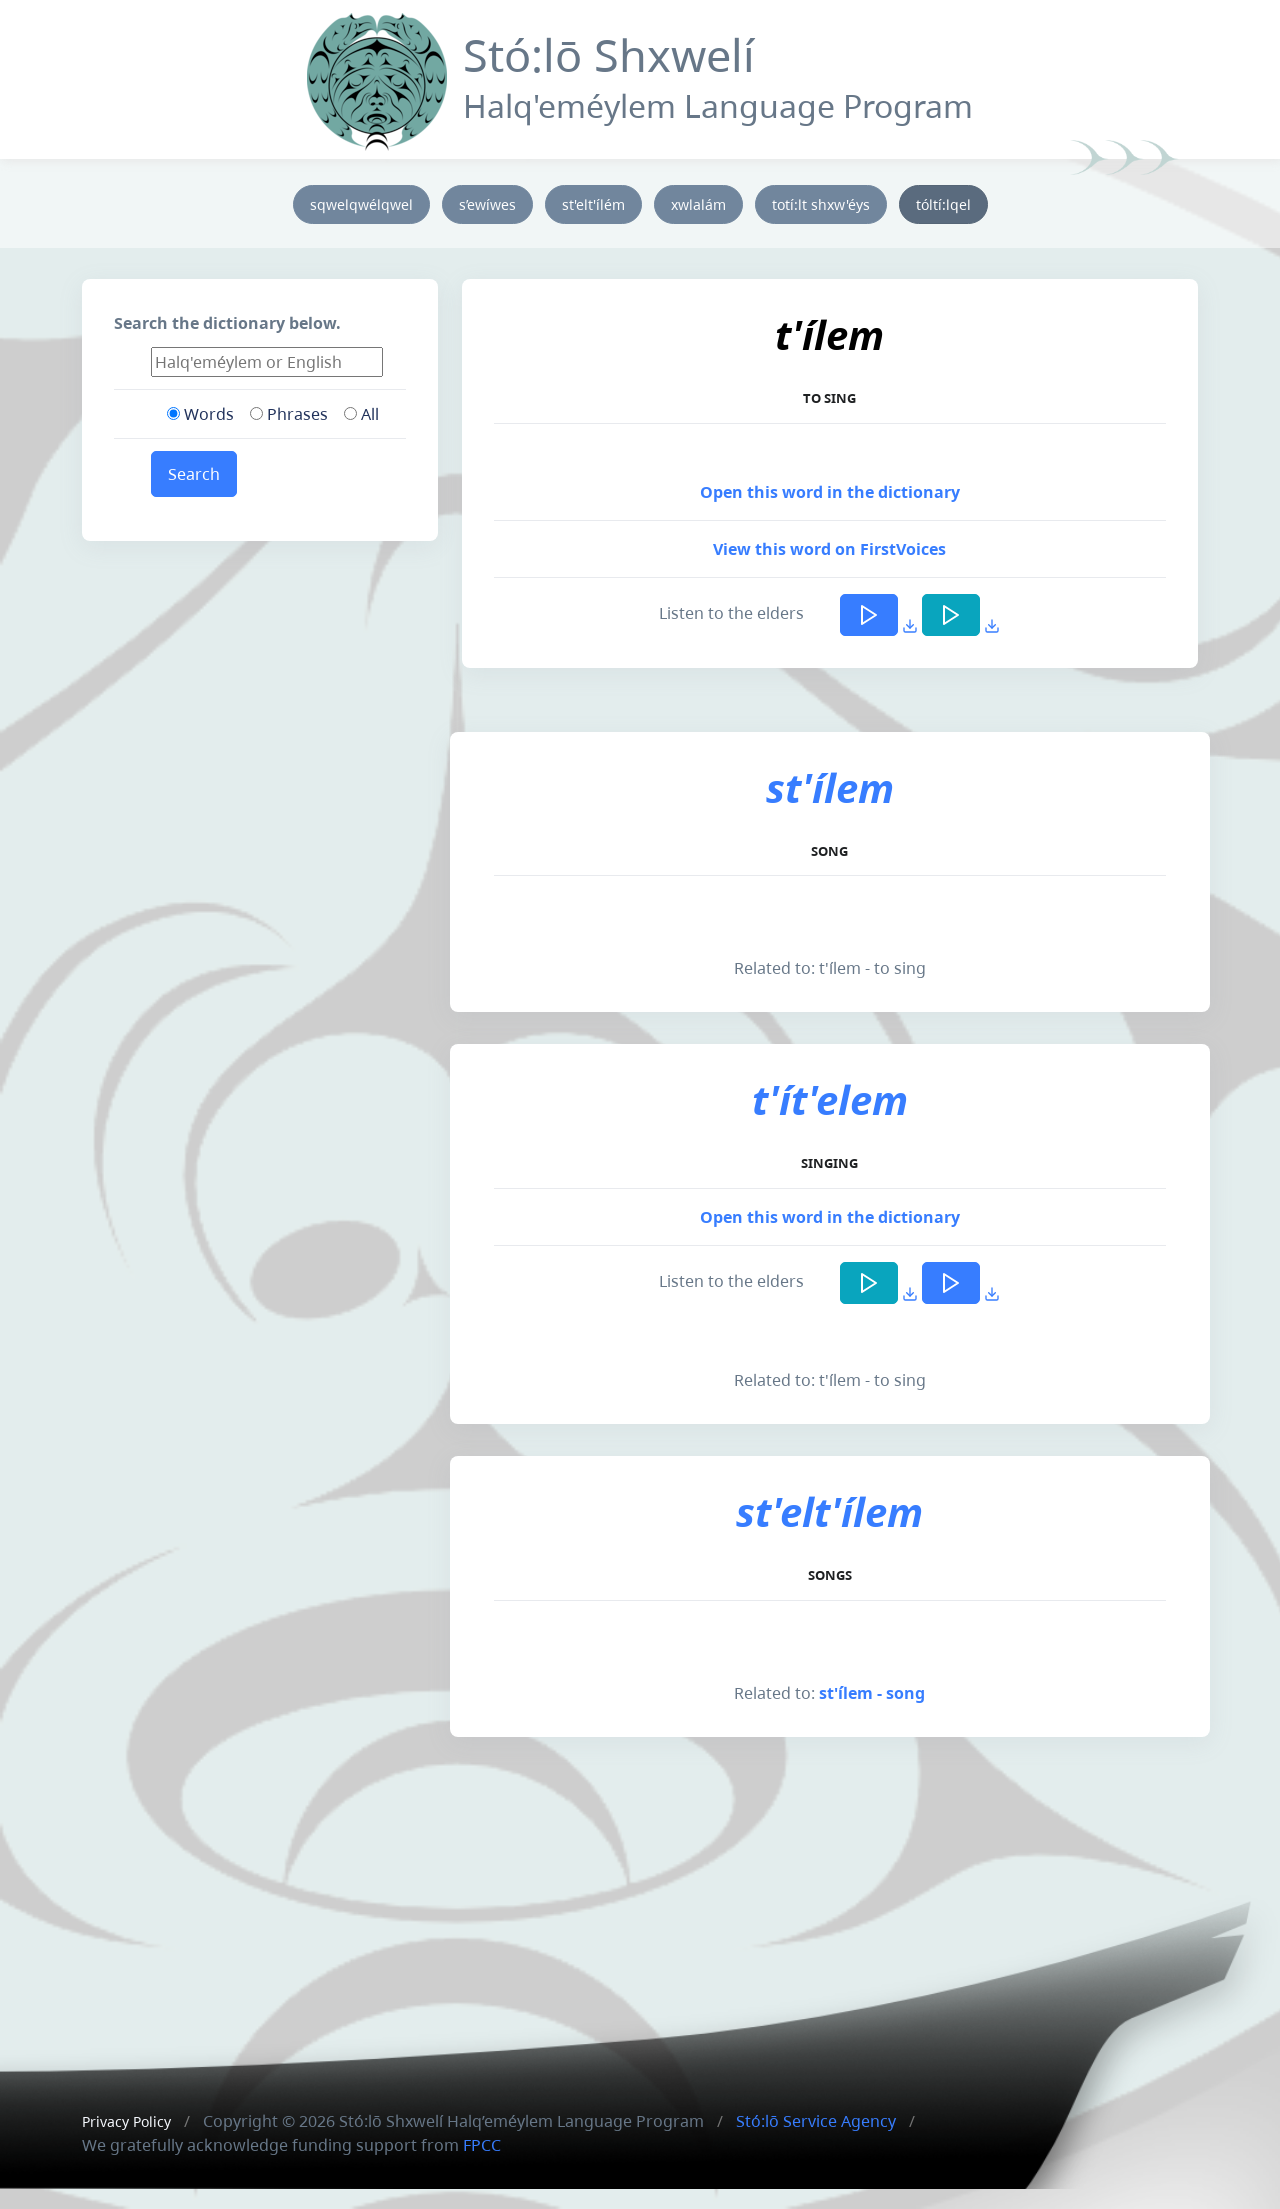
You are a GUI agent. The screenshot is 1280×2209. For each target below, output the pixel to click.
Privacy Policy (126, 2121)
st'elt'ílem (829, 1511)
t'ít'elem (830, 1099)
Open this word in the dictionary (830, 492)
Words (200, 414)
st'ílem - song (872, 1693)
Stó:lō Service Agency (816, 2121)
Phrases (289, 414)
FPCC (482, 2145)
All (361, 414)
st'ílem (830, 787)
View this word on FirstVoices (829, 549)
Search (194, 474)
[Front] (377, 77)
